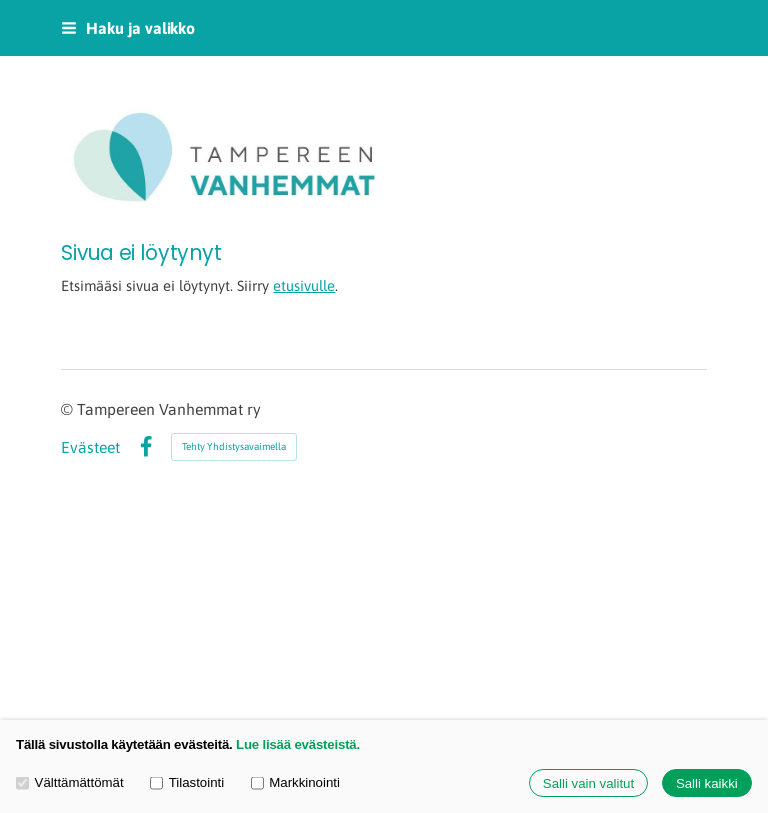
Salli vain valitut (588, 783)
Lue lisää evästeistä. (298, 744)
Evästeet (90, 448)
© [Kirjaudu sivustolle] (69, 409)
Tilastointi (187, 782)
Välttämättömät (70, 782)
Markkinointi (295, 782)
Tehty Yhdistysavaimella (234, 446)
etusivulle (304, 285)
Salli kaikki (707, 783)
